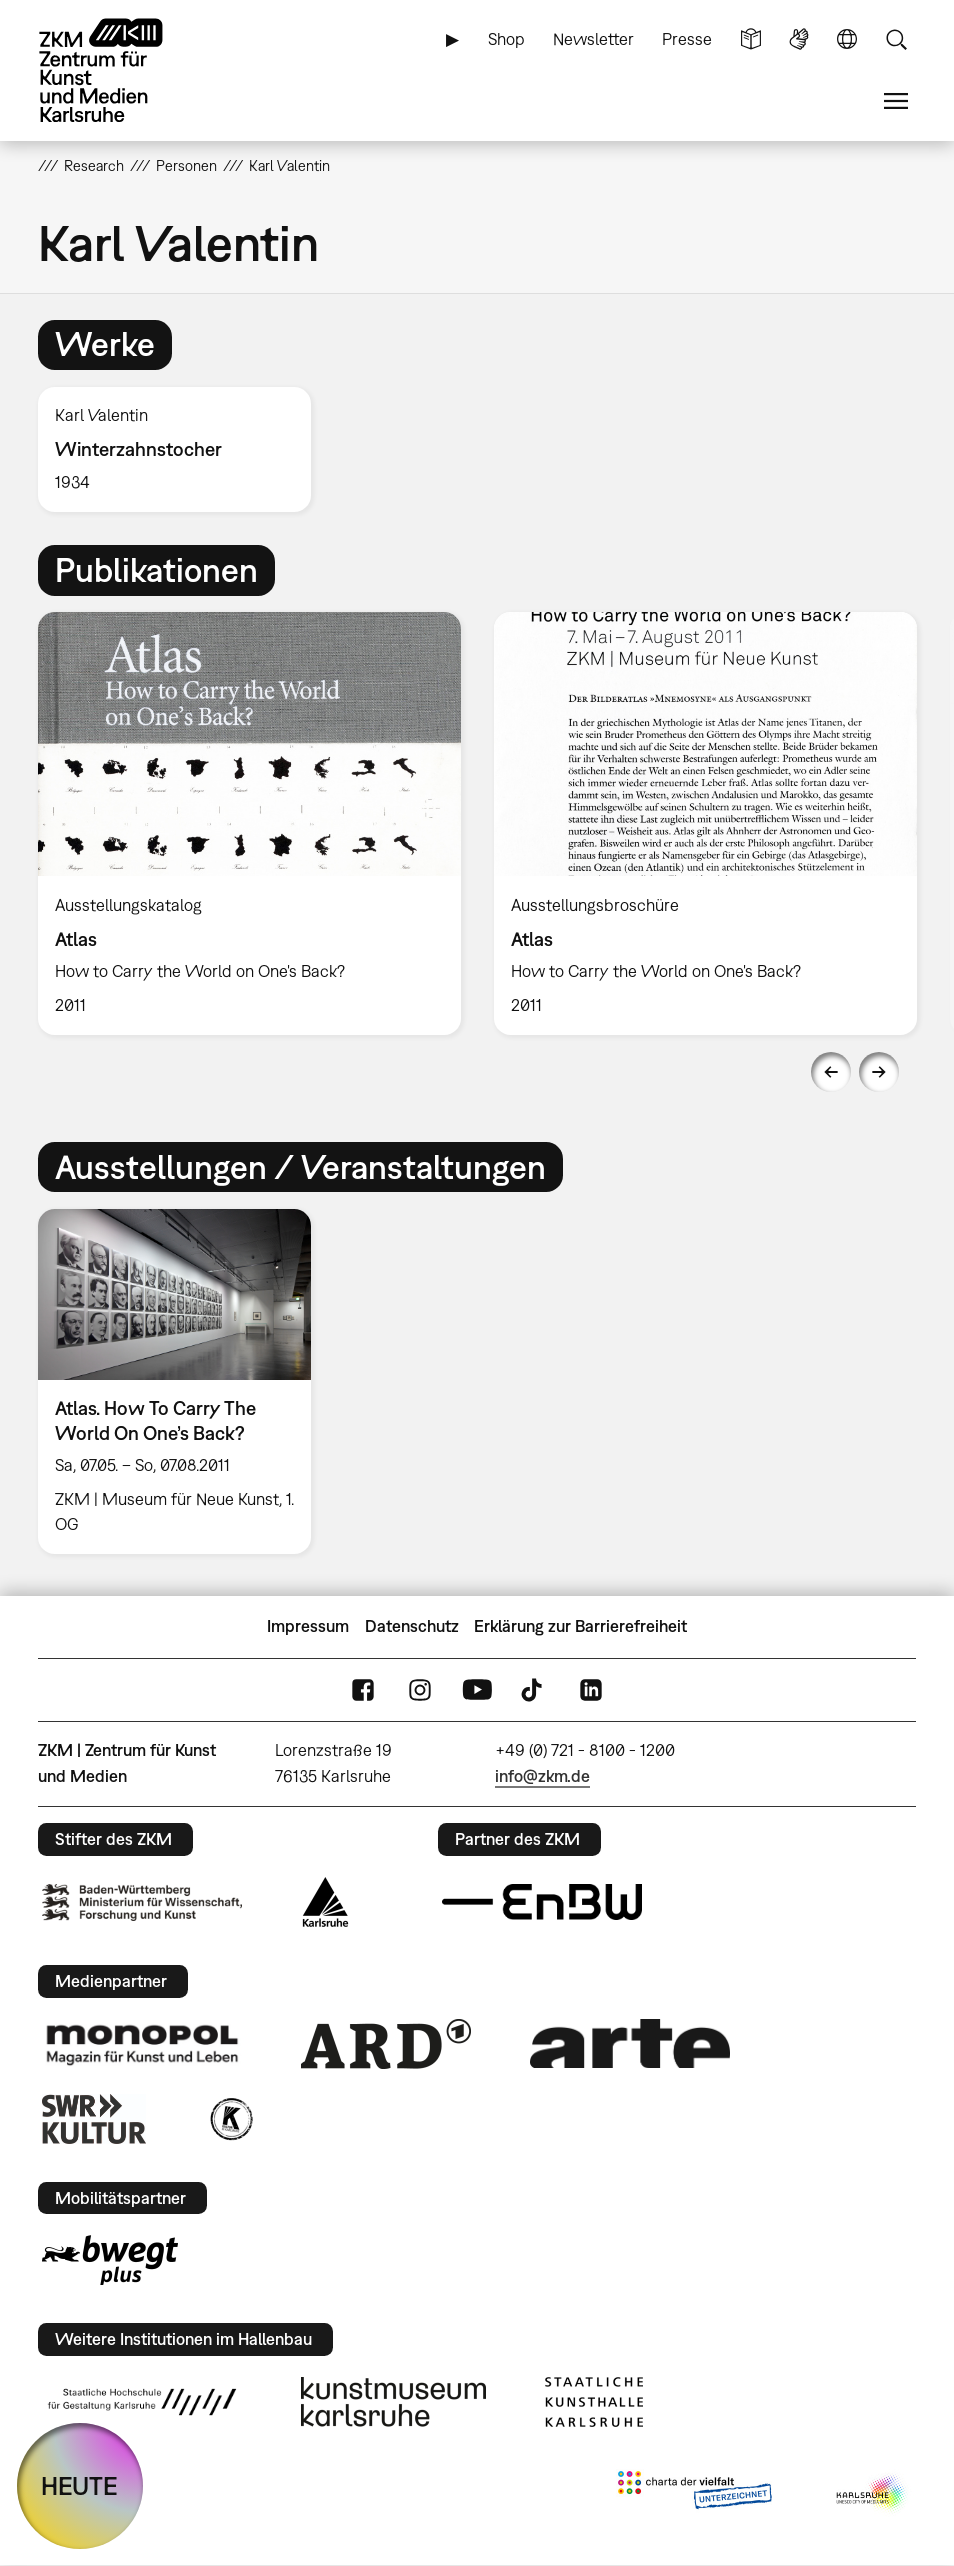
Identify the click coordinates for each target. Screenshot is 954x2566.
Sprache (847, 39)
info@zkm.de (542, 1776)
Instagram (420, 1689)
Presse (687, 39)
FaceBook (363, 1689)
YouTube (477, 1689)
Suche (896, 39)
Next (879, 1072)
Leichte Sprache (751, 39)
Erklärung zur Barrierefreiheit (580, 1626)
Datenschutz (412, 1626)
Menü (896, 101)
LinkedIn (591, 1689)
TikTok (534, 1689)
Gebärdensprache (799, 39)
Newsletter (593, 39)
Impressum (308, 1626)
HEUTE (79, 2485)
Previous (831, 1072)
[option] (183, 449)
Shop (506, 39)
